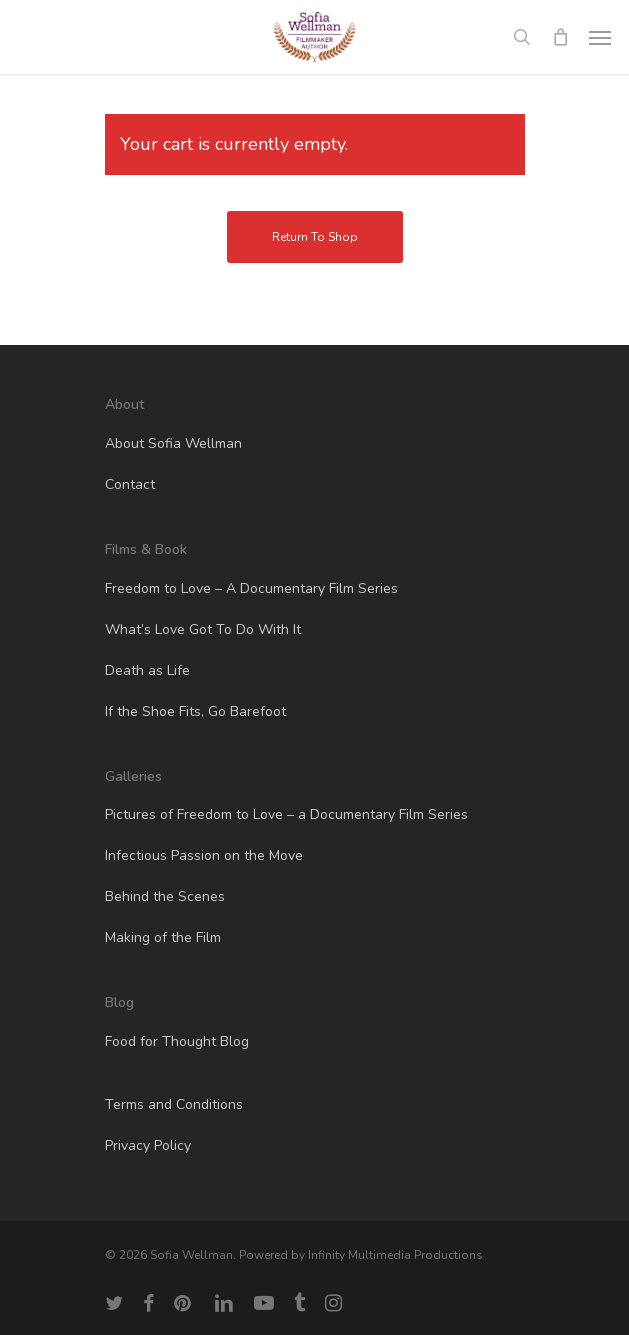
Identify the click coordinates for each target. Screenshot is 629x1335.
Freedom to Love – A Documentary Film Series (251, 588)
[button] (600, 37)
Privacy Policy (148, 1145)
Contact (130, 484)
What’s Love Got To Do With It (203, 629)
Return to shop (315, 237)
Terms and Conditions (174, 1104)
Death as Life (147, 670)
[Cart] (560, 37)
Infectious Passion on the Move (204, 855)
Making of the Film (163, 937)
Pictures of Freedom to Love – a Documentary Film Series (286, 814)
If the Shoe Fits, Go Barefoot (195, 711)
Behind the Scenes (165, 896)
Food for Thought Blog (177, 1041)
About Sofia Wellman (173, 443)
